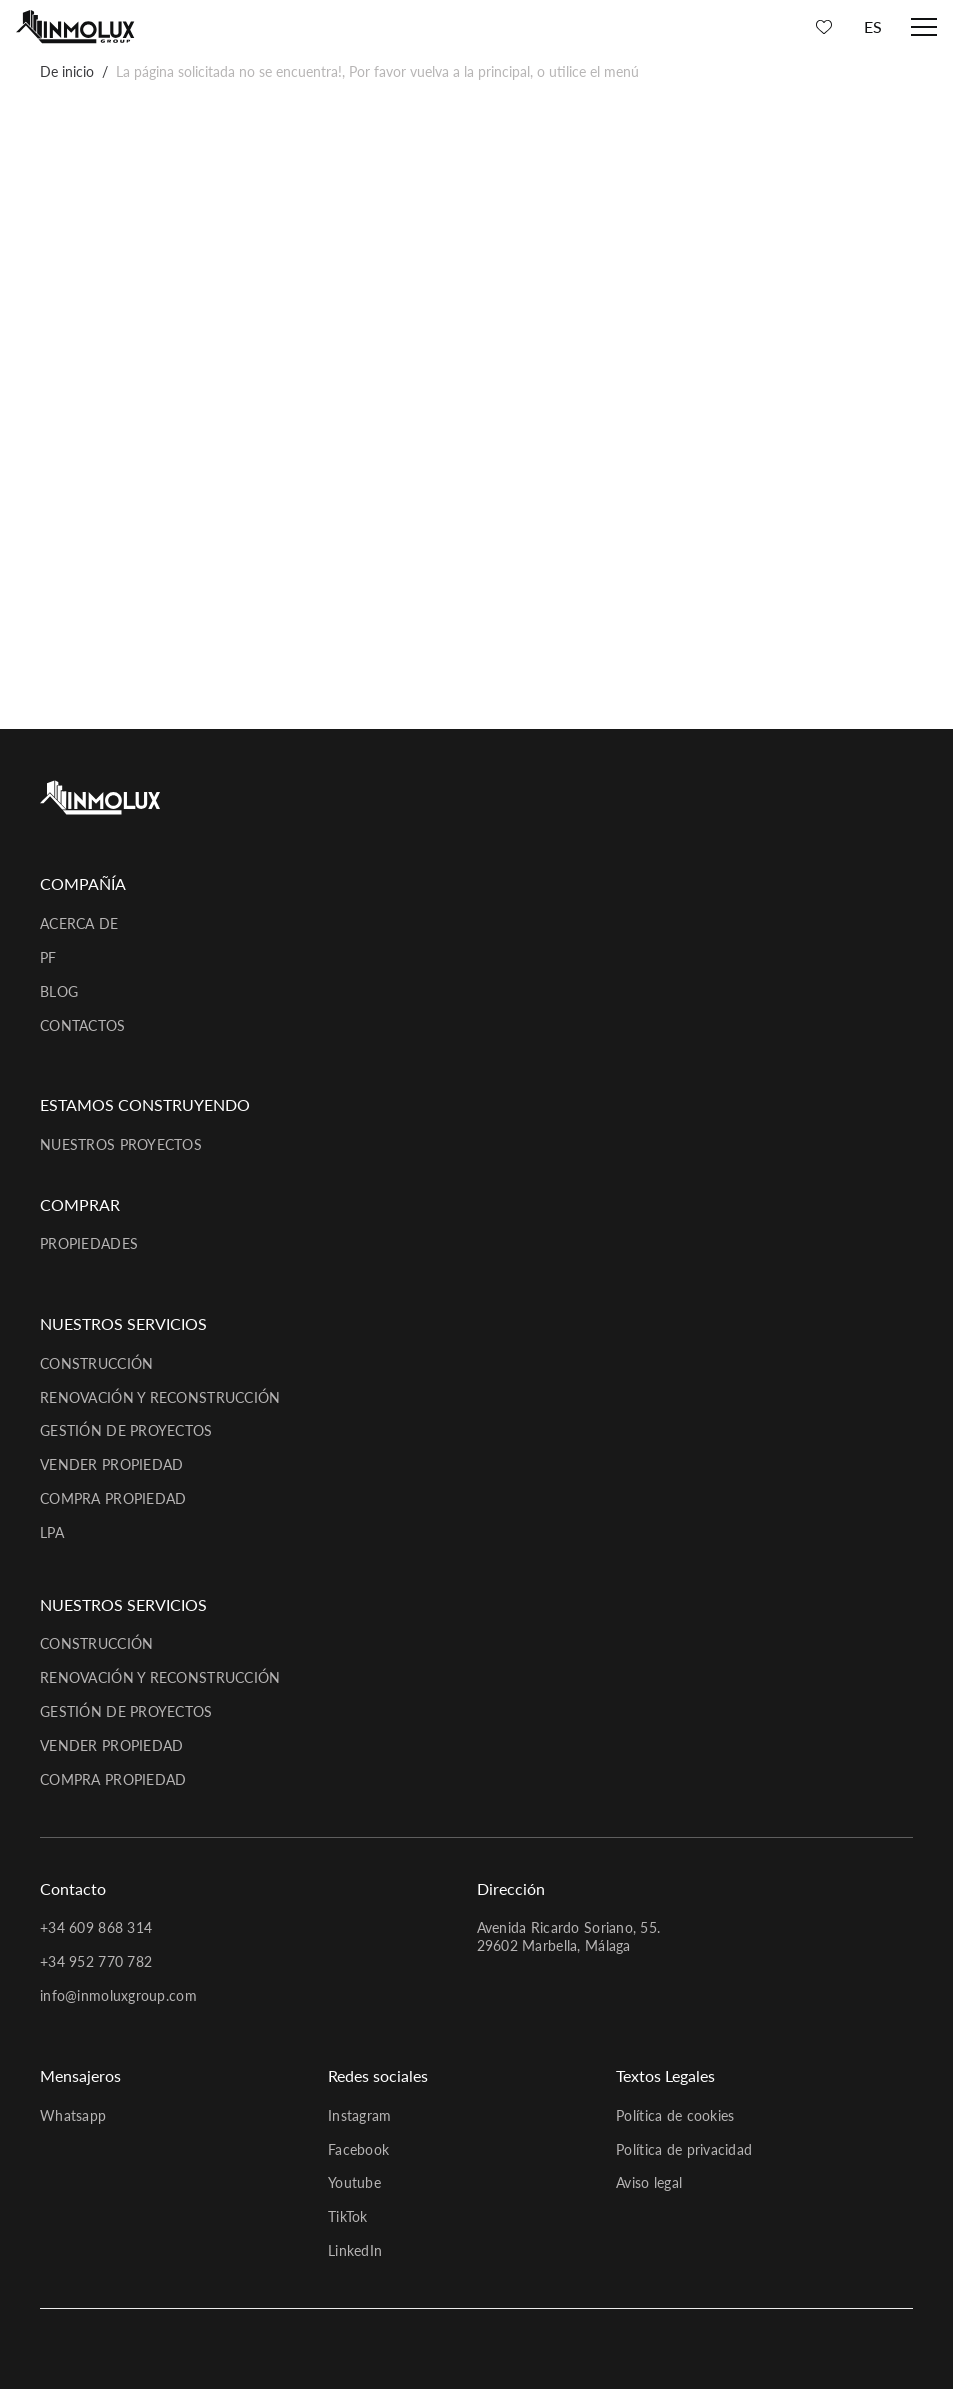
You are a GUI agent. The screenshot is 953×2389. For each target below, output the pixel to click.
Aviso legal (649, 2182)
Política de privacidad (684, 2149)
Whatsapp (73, 2115)
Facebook (358, 2149)
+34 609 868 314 (96, 1927)
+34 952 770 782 (96, 1961)
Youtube (354, 2182)
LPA (52, 1532)
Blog (59, 991)
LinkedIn (355, 2250)
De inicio (67, 71)
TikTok (348, 2216)
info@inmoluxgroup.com (118, 1995)
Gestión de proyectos (126, 1430)
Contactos (83, 1025)
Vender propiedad (111, 1464)
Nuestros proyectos (121, 1144)
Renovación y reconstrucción (160, 1397)
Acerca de (79, 923)
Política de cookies (675, 2115)
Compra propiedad (113, 1498)
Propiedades (89, 1243)
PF (48, 957)
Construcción (96, 1363)
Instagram (360, 2115)
